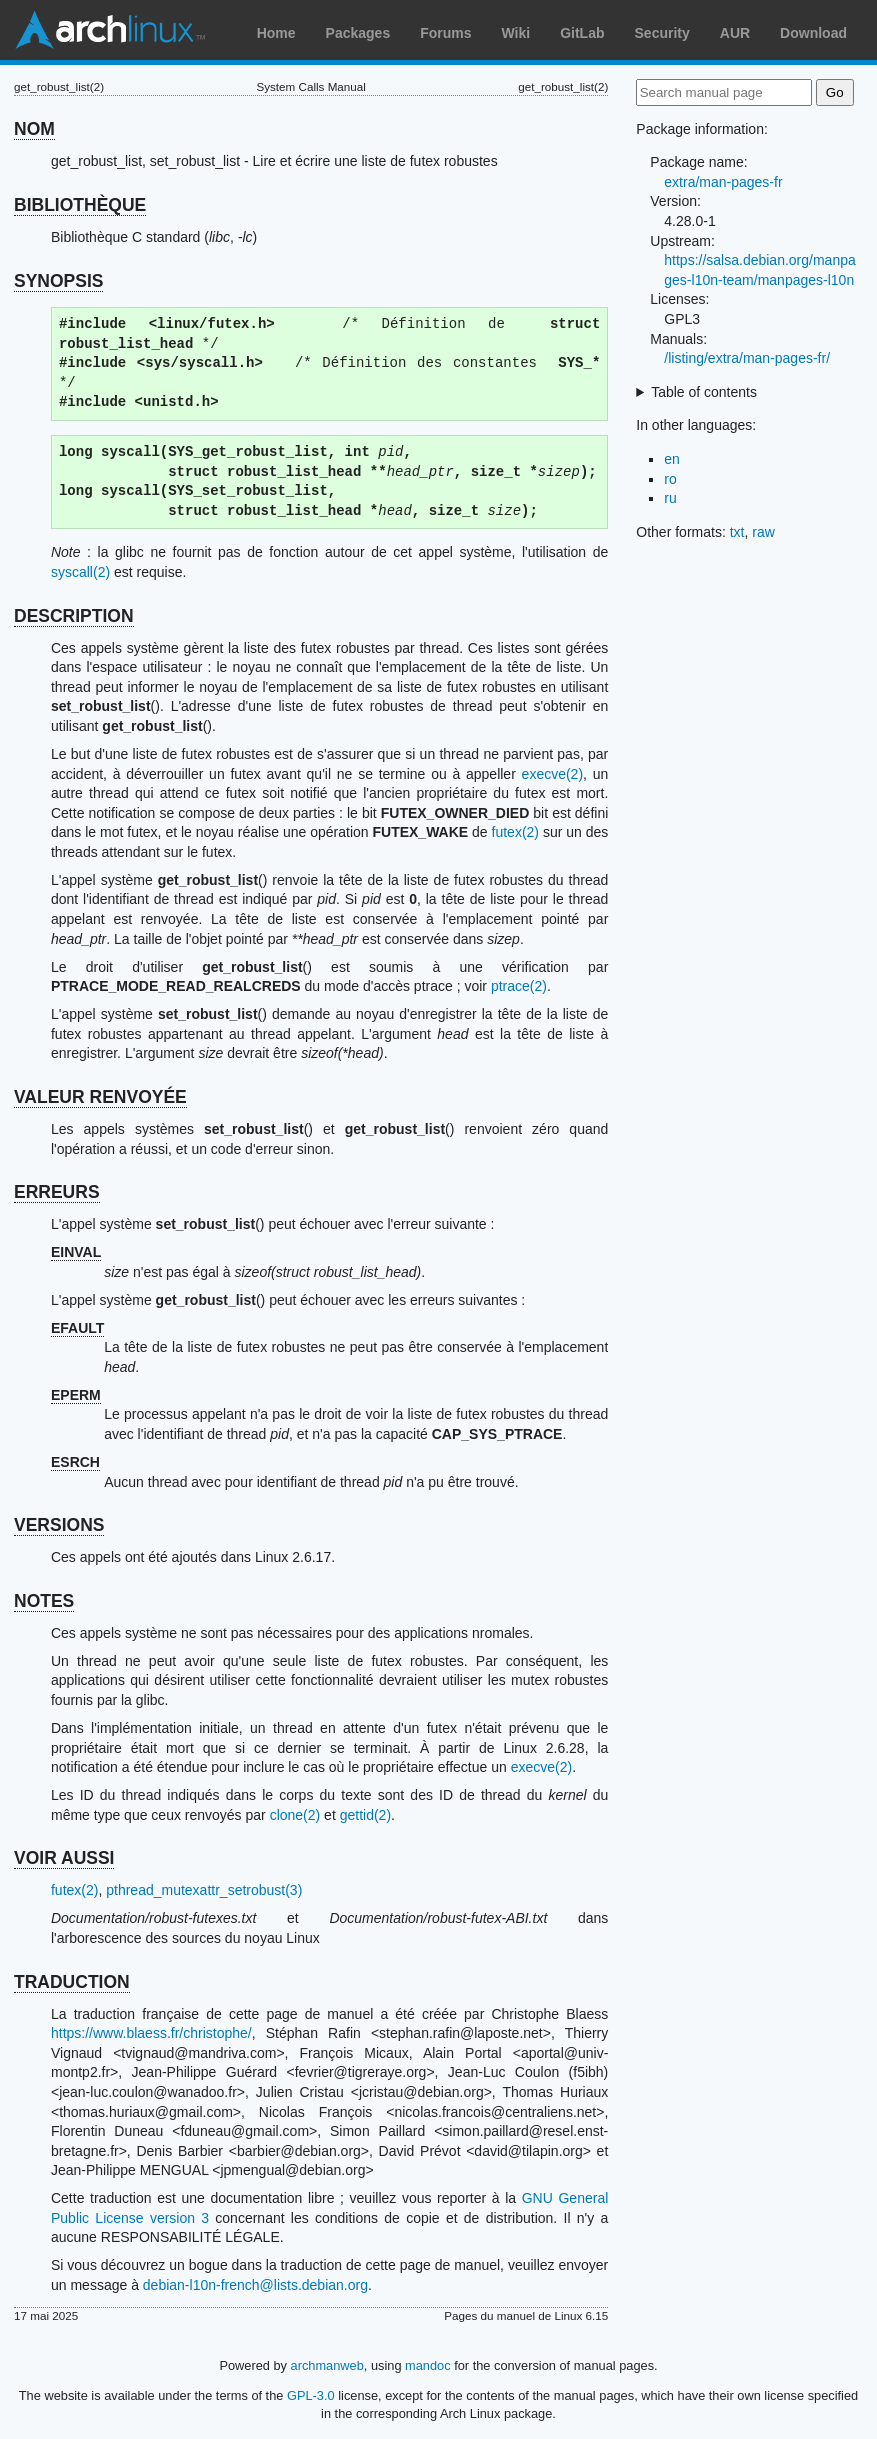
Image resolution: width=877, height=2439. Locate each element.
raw (763, 532)
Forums (445, 33)
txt (737, 532)
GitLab (582, 33)
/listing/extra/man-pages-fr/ (747, 358)
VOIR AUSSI (64, 1858)
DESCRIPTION (74, 616)
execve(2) (552, 774)
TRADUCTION (72, 1982)
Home (276, 33)
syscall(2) (80, 572)
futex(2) (515, 832)
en (672, 459)
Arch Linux (110, 30)
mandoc (428, 2365)
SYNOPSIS (58, 281)
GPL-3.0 (311, 2395)
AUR (735, 33)
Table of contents (704, 392)
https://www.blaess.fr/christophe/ (151, 2033)
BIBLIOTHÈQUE (80, 205)
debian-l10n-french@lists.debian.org (255, 2285)
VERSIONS (59, 1525)
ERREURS (57, 1192)
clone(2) (295, 1815)
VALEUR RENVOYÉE (100, 1097)
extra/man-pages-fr (723, 182)
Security (662, 33)
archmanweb (327, 2365)
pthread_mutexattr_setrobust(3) (204, 1890)
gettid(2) (365, 1815)
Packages (358, 33)
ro (670, 479)
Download (813, 33)
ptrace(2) (519, 986)
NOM (34, 129)
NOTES (44, 1601)
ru (670, 498)
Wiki (516, 33)
